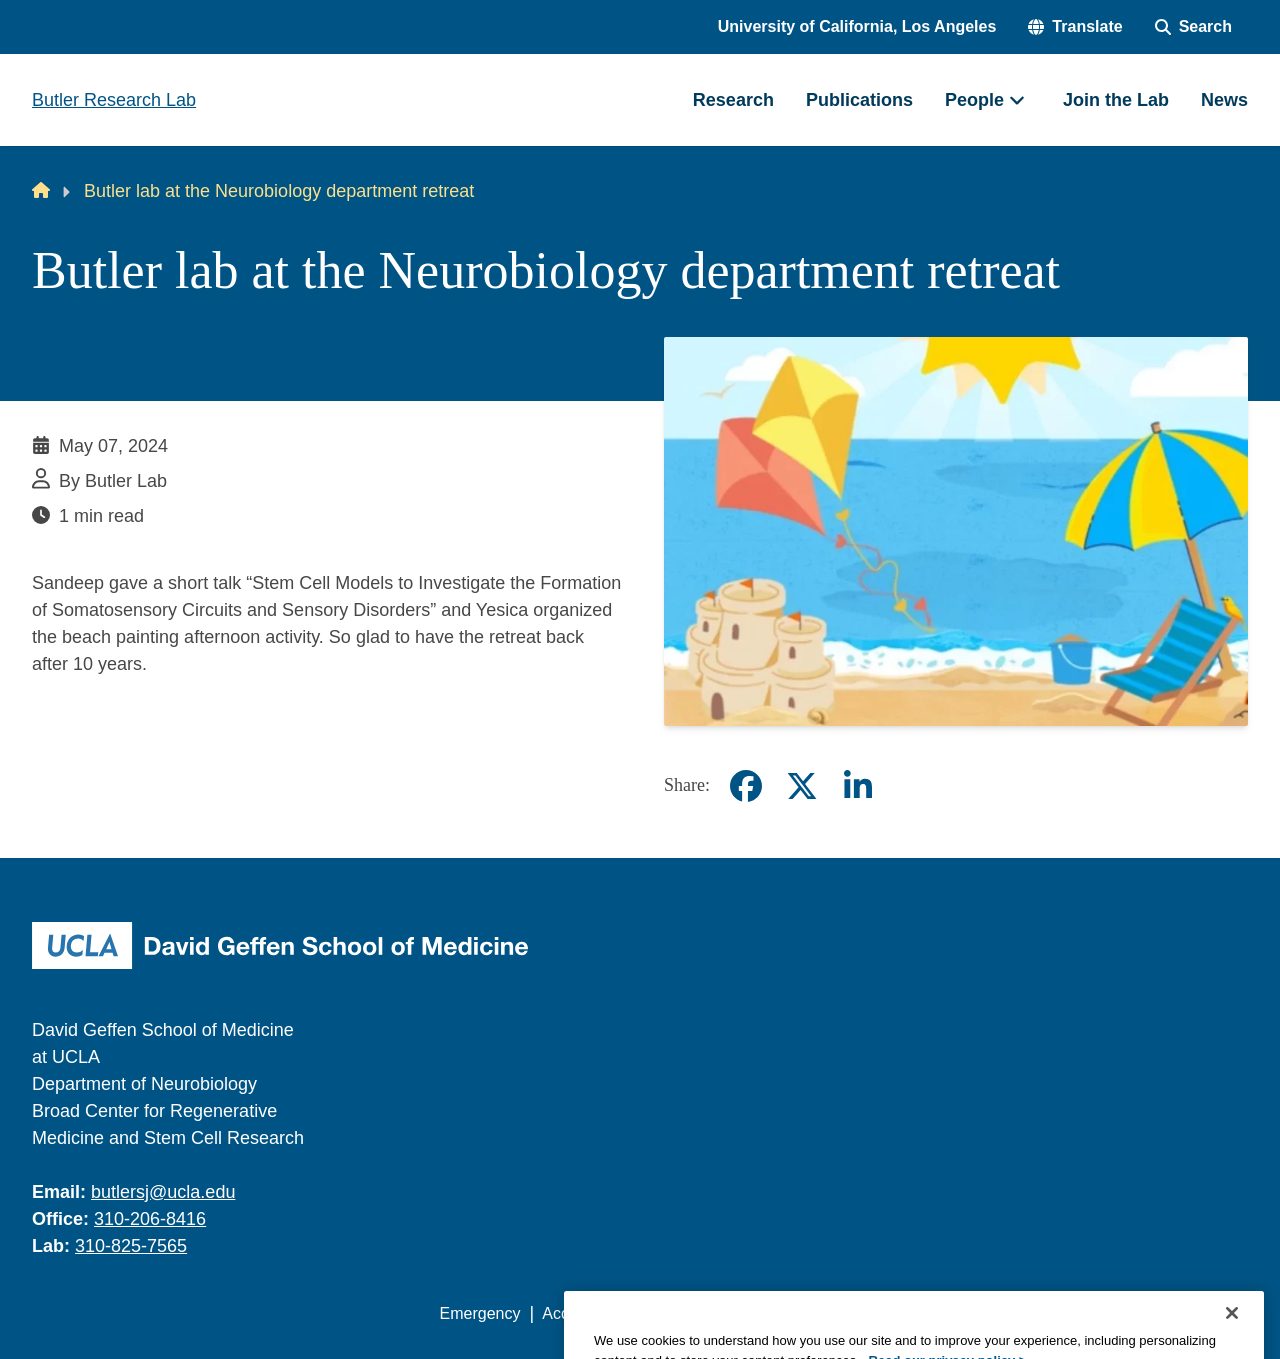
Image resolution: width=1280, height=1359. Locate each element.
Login (1058, 1313)
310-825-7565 (131, 1246)
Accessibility (585, 1313)
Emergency (480, 1313)
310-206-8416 (150, 1219)
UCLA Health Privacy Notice (918, 1313)
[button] (1075, 27)
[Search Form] (1193, 27)
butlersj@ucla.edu (163, 1192)
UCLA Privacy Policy (724, 1313)
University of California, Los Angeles (857, 26)
